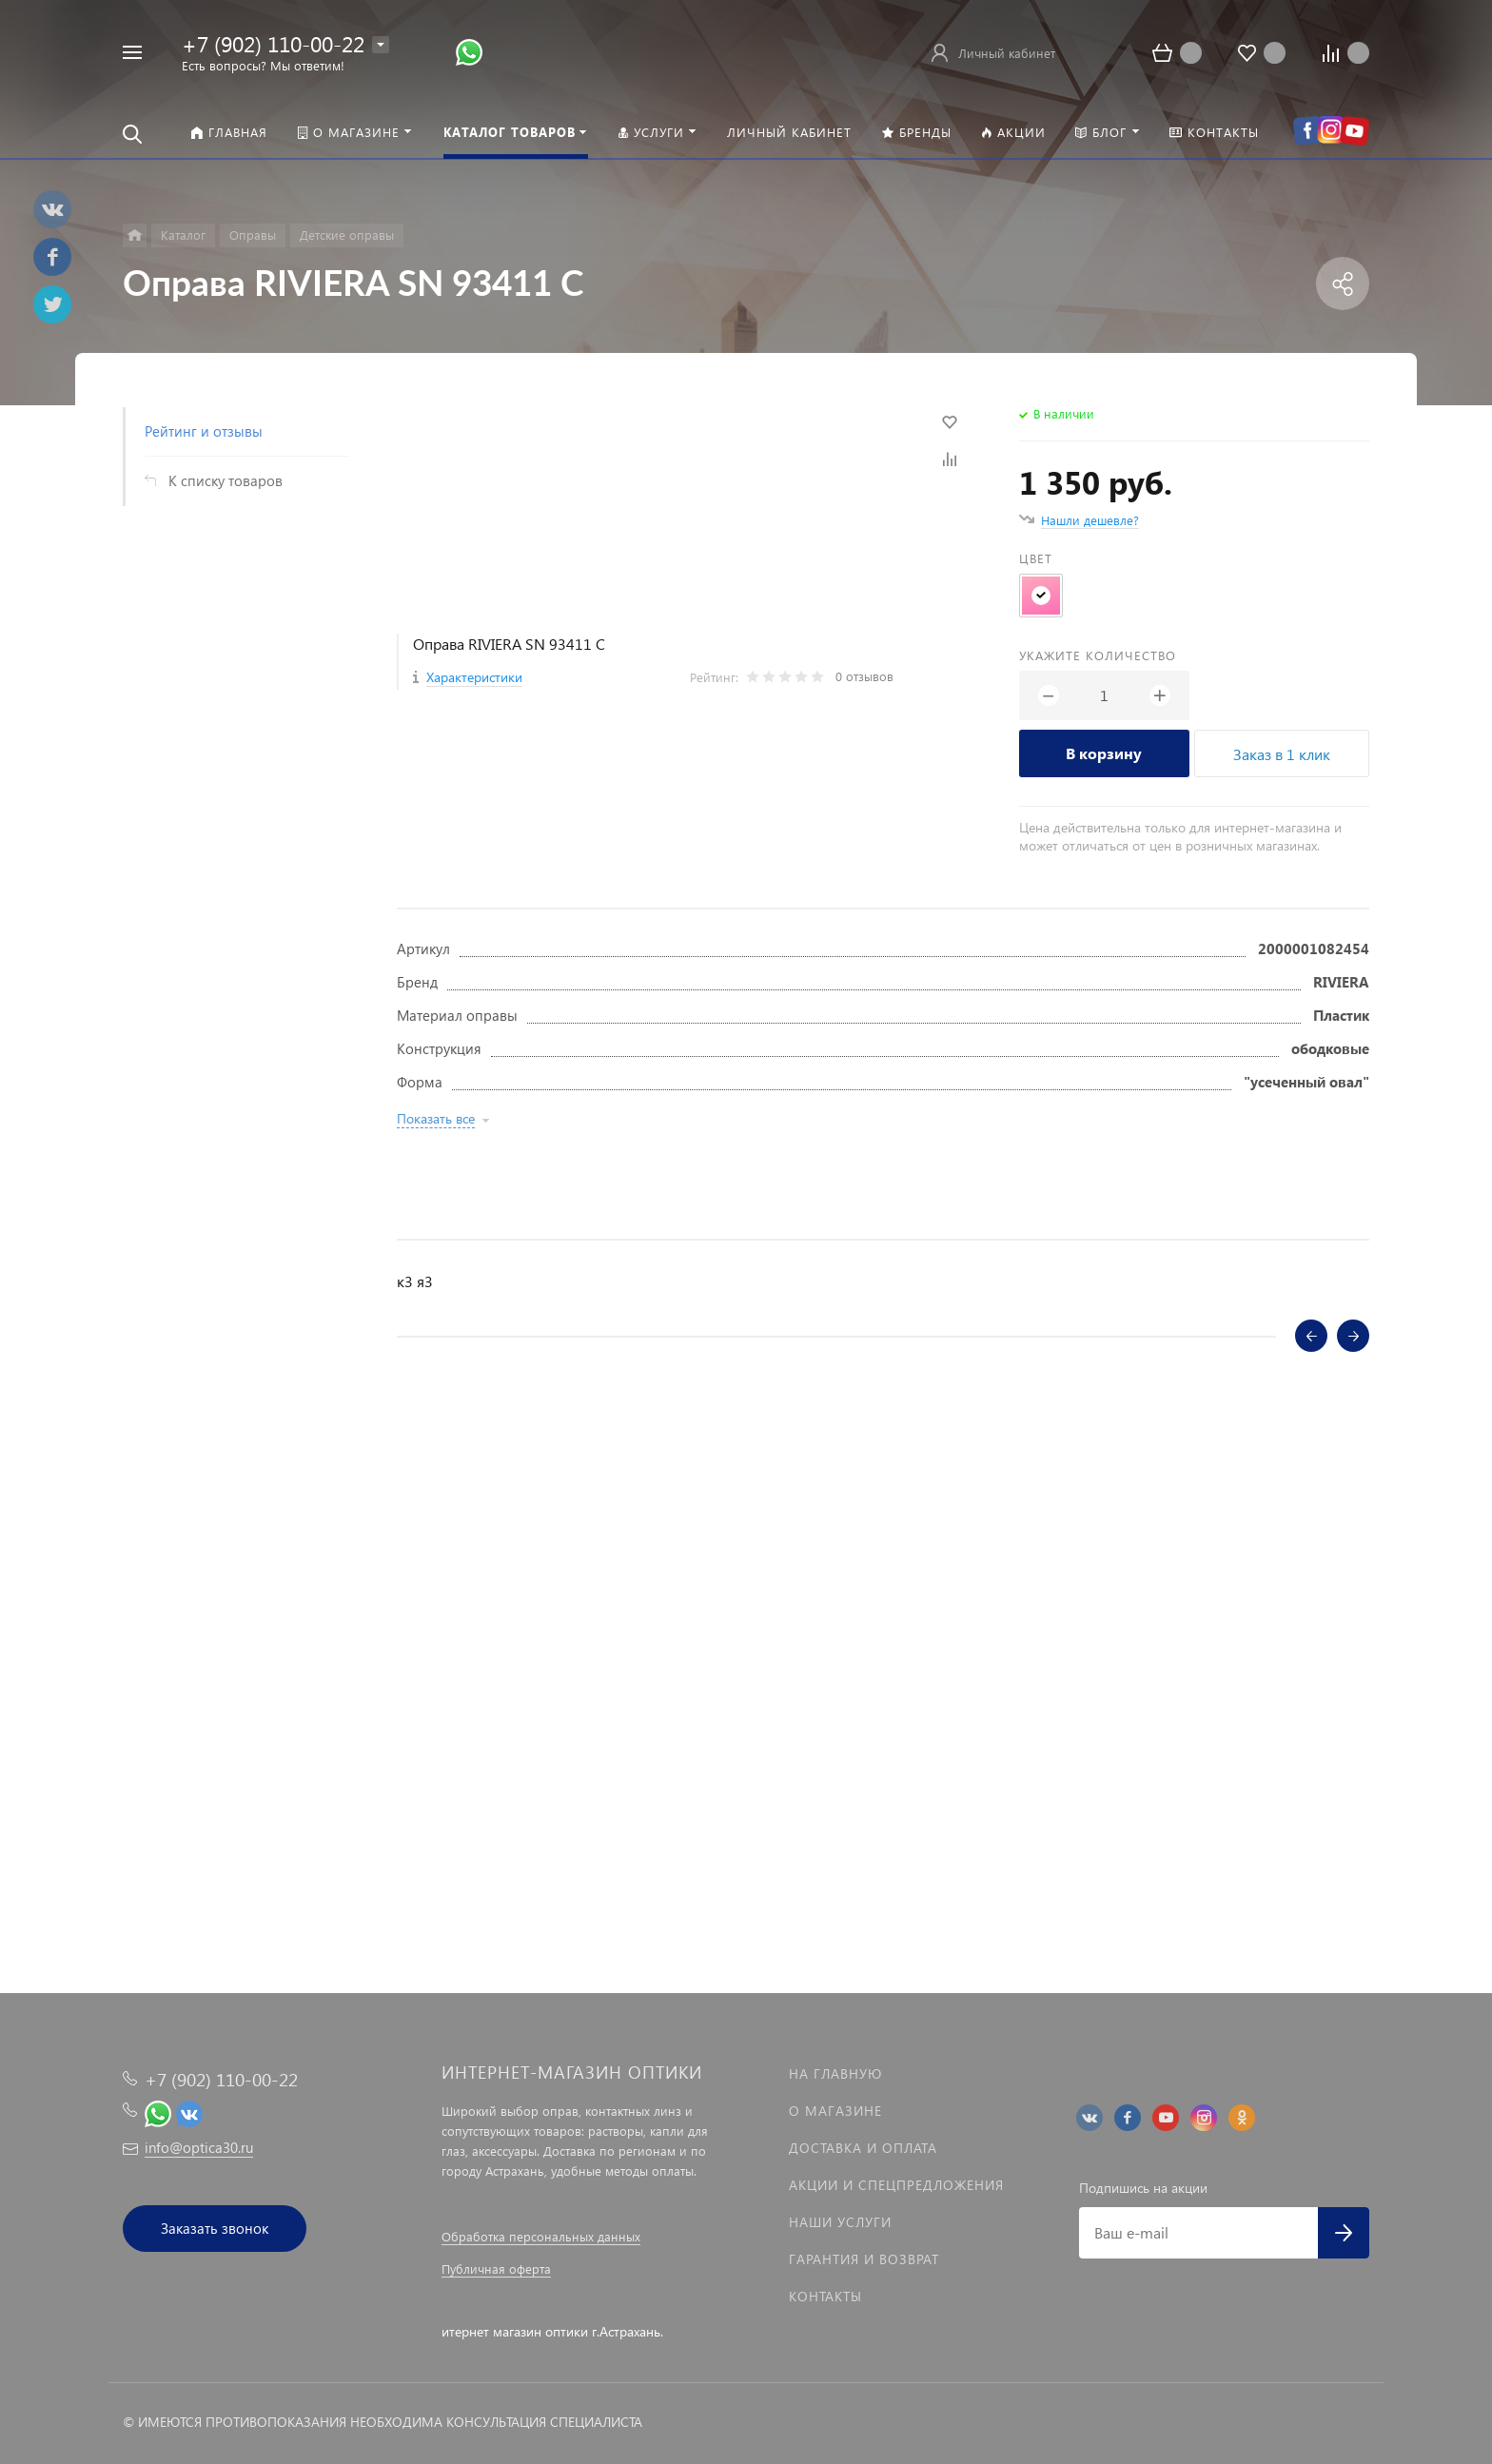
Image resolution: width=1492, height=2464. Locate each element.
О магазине (835, 2111)
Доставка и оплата (863, 2148)
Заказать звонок (214, 2228)
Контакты (825, 2296)
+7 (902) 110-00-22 (273, 43)
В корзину (1104, 753)
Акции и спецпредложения (896, 2185)
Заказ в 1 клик (1281, 754)
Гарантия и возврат (864, 2259)
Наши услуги (840, 2222)
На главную (835, 2073)
